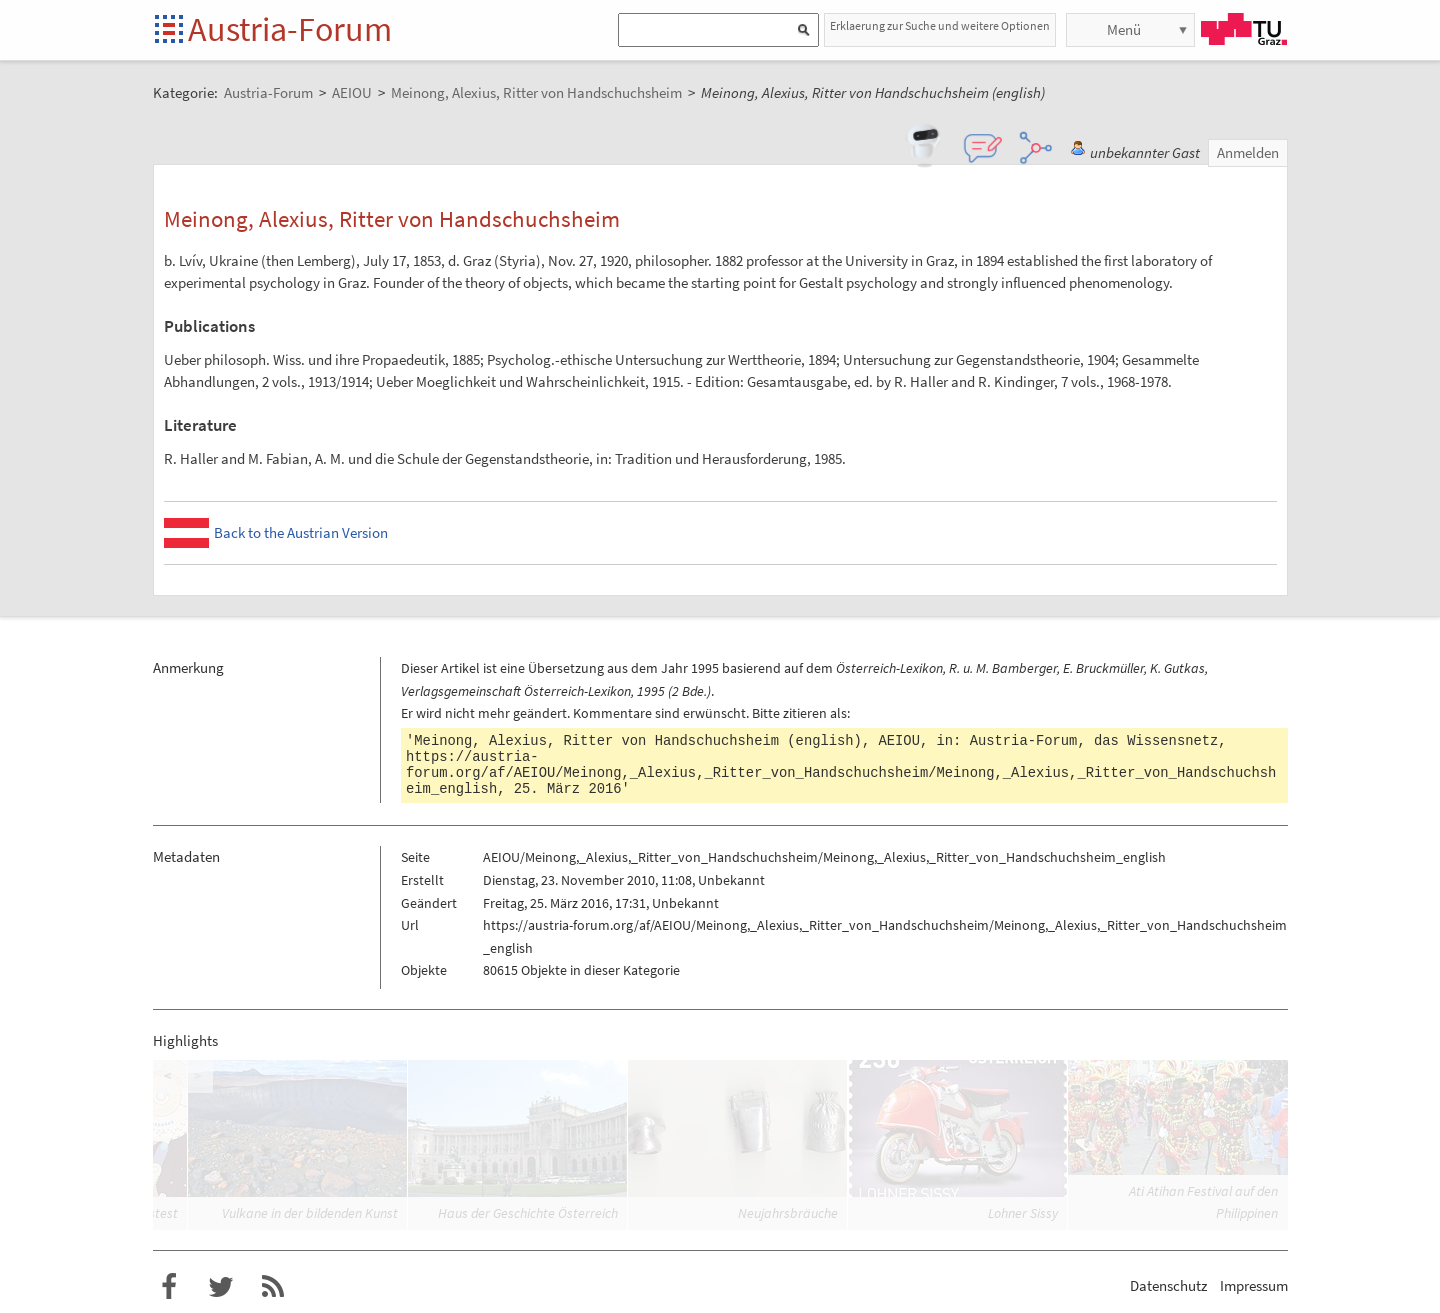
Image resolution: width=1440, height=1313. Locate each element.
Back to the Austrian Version (301, 532)
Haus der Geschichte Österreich (528, 1213)
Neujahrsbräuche (788, 1213)
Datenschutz (1168, 1285)
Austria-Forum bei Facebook (169, 1287)
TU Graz (1244, 29)
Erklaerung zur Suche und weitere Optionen (940, 25)
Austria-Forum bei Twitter (221, 1287)
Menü (1124, 29)
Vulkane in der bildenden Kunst (310, 1213)
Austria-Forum (290, 29)
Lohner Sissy (1023, 1213)
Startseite (170, 30)
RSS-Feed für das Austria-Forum (273, 1287)
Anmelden (1248, 152)
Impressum (1254, 1285)
